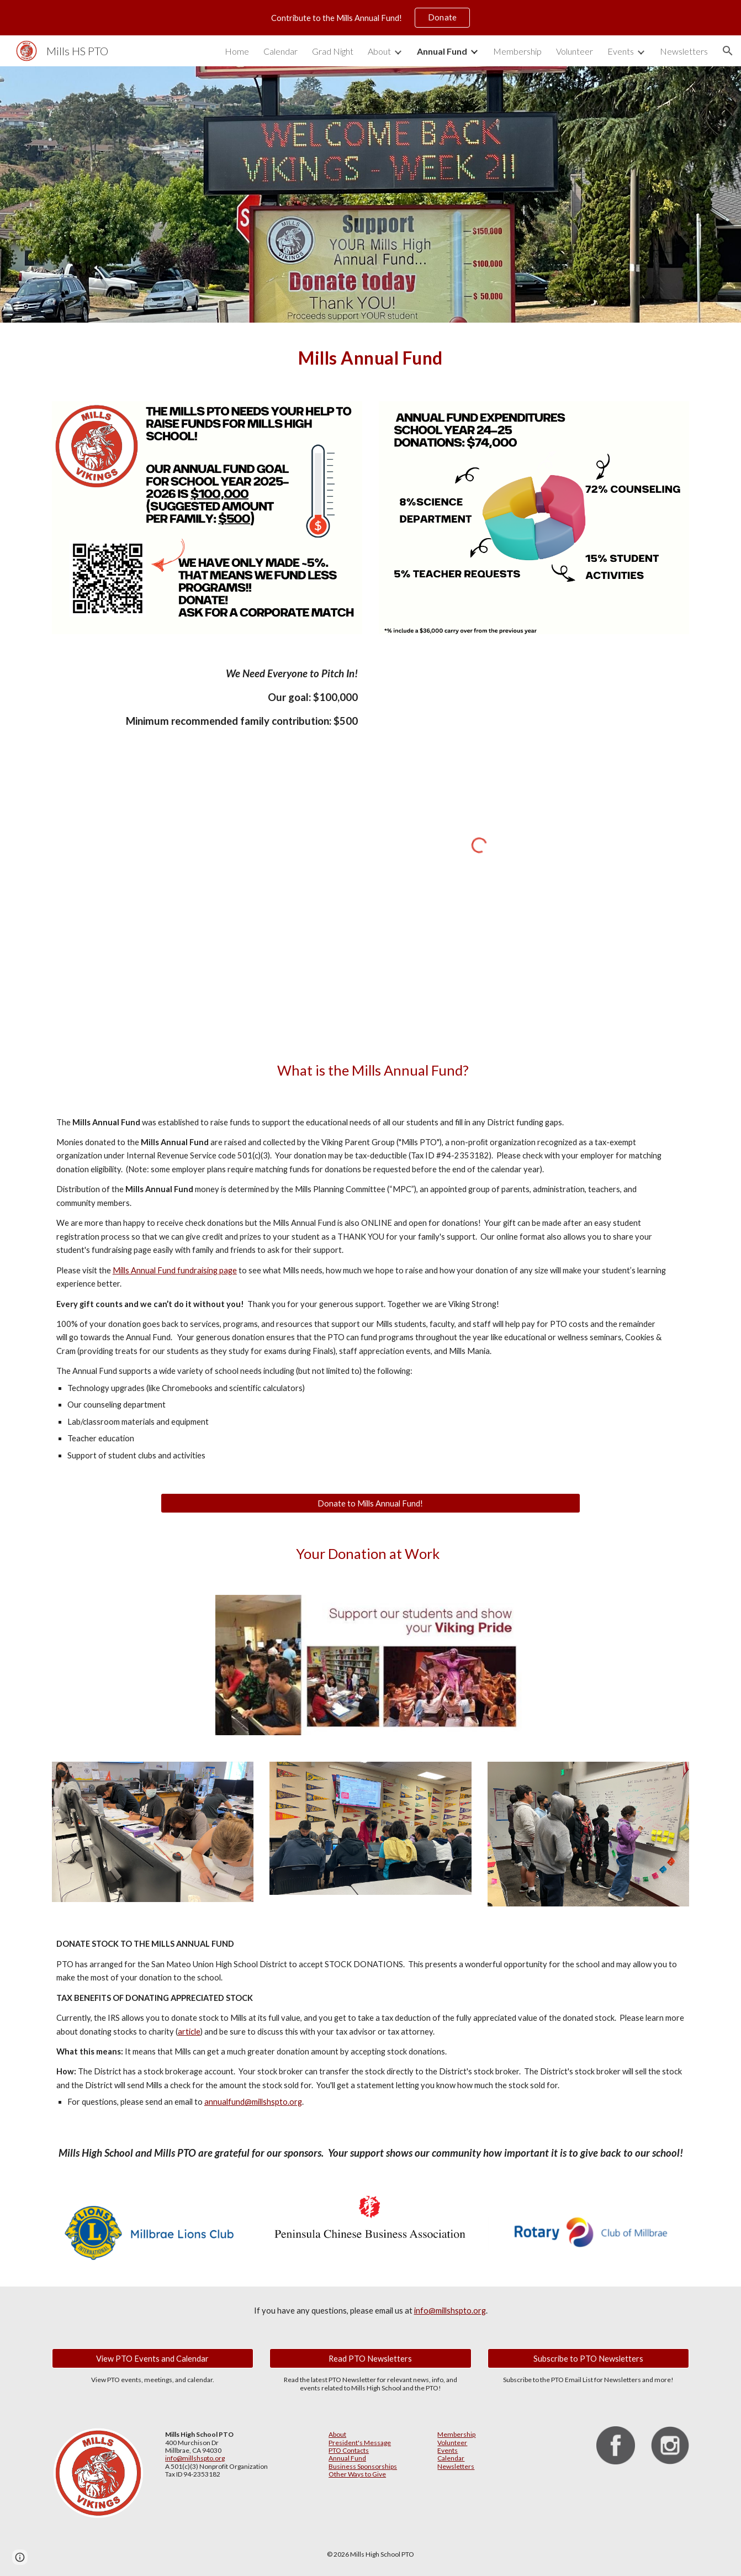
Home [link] (237, 51)
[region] (370, 17)
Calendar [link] (280, 51)
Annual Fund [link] (442, 51)
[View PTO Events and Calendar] (152, 2358)
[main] (370, 355)
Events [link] (620, 51)
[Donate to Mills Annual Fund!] (370, 1503)
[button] (727, 51)
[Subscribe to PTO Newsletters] (588, 2358)
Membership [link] (517, 51)
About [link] (379, 51)
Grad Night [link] (332, 51)
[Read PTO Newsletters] (370, 2358)
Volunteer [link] (574, 51)
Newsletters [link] (684, 51)
